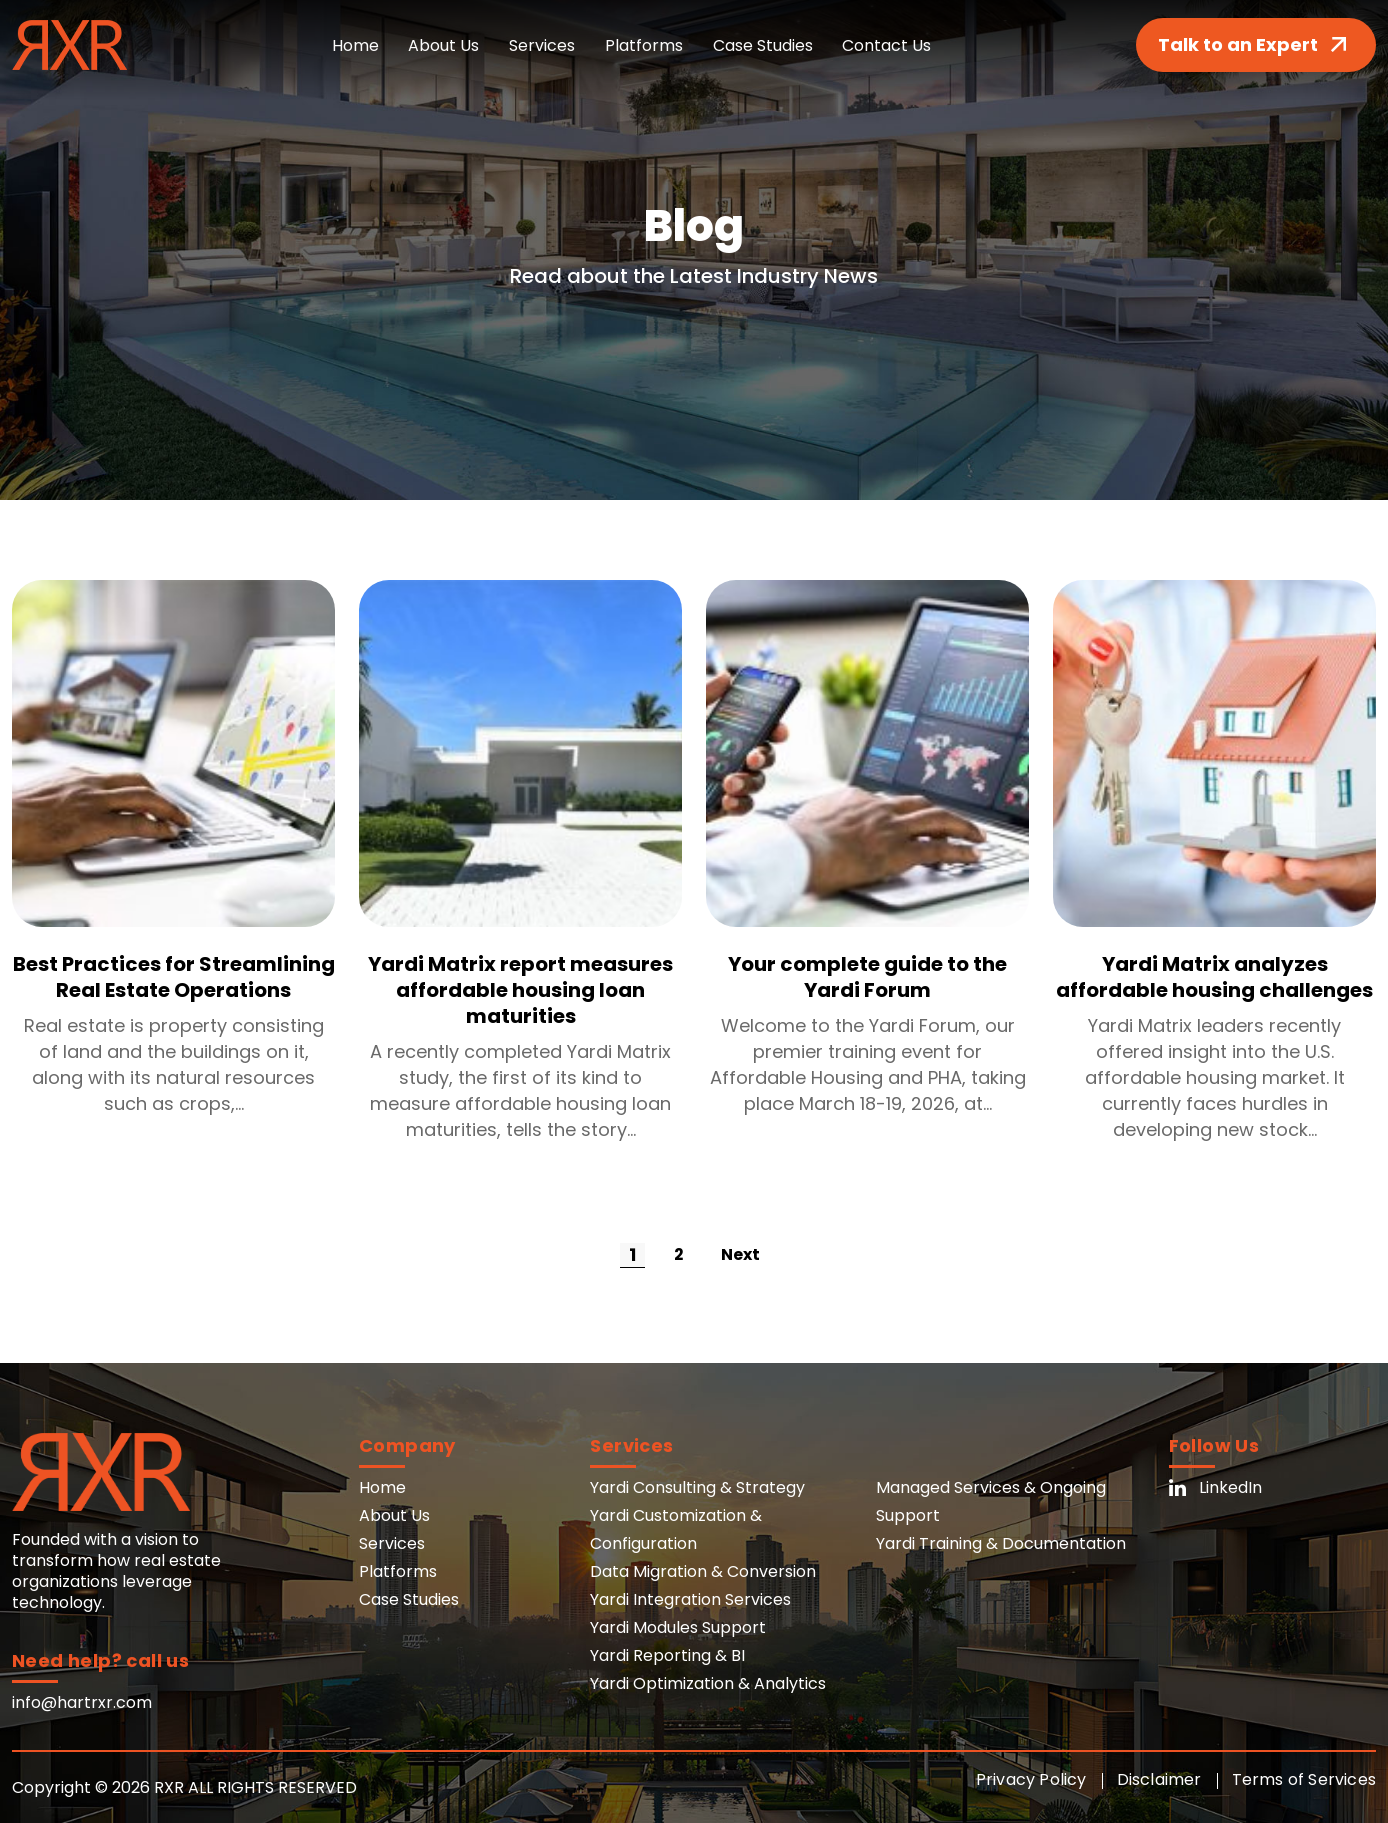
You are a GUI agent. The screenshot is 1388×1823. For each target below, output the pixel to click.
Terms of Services (1304, 1779)
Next (740, 1254)
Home (354, 45)
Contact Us (887, 45)
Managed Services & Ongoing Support (991, 1501)
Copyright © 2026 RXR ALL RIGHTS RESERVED (184, 1787)
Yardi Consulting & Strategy (697, 1487)
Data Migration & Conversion (703, 1571)
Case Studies (763, 45)
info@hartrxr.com (82, 1702)
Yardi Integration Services (690, 1599)
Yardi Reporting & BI (667, 1655)
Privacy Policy (1031, 1779)
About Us (443, 45)
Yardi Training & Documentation (1001, 1543)
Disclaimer (1159, 1779)
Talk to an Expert (1256, 44)
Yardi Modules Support (678, 1627)
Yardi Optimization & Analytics (708, 1683)
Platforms (644, 45)
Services (542, 45)
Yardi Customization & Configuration (676, 1529)
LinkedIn (1215, 1487)
